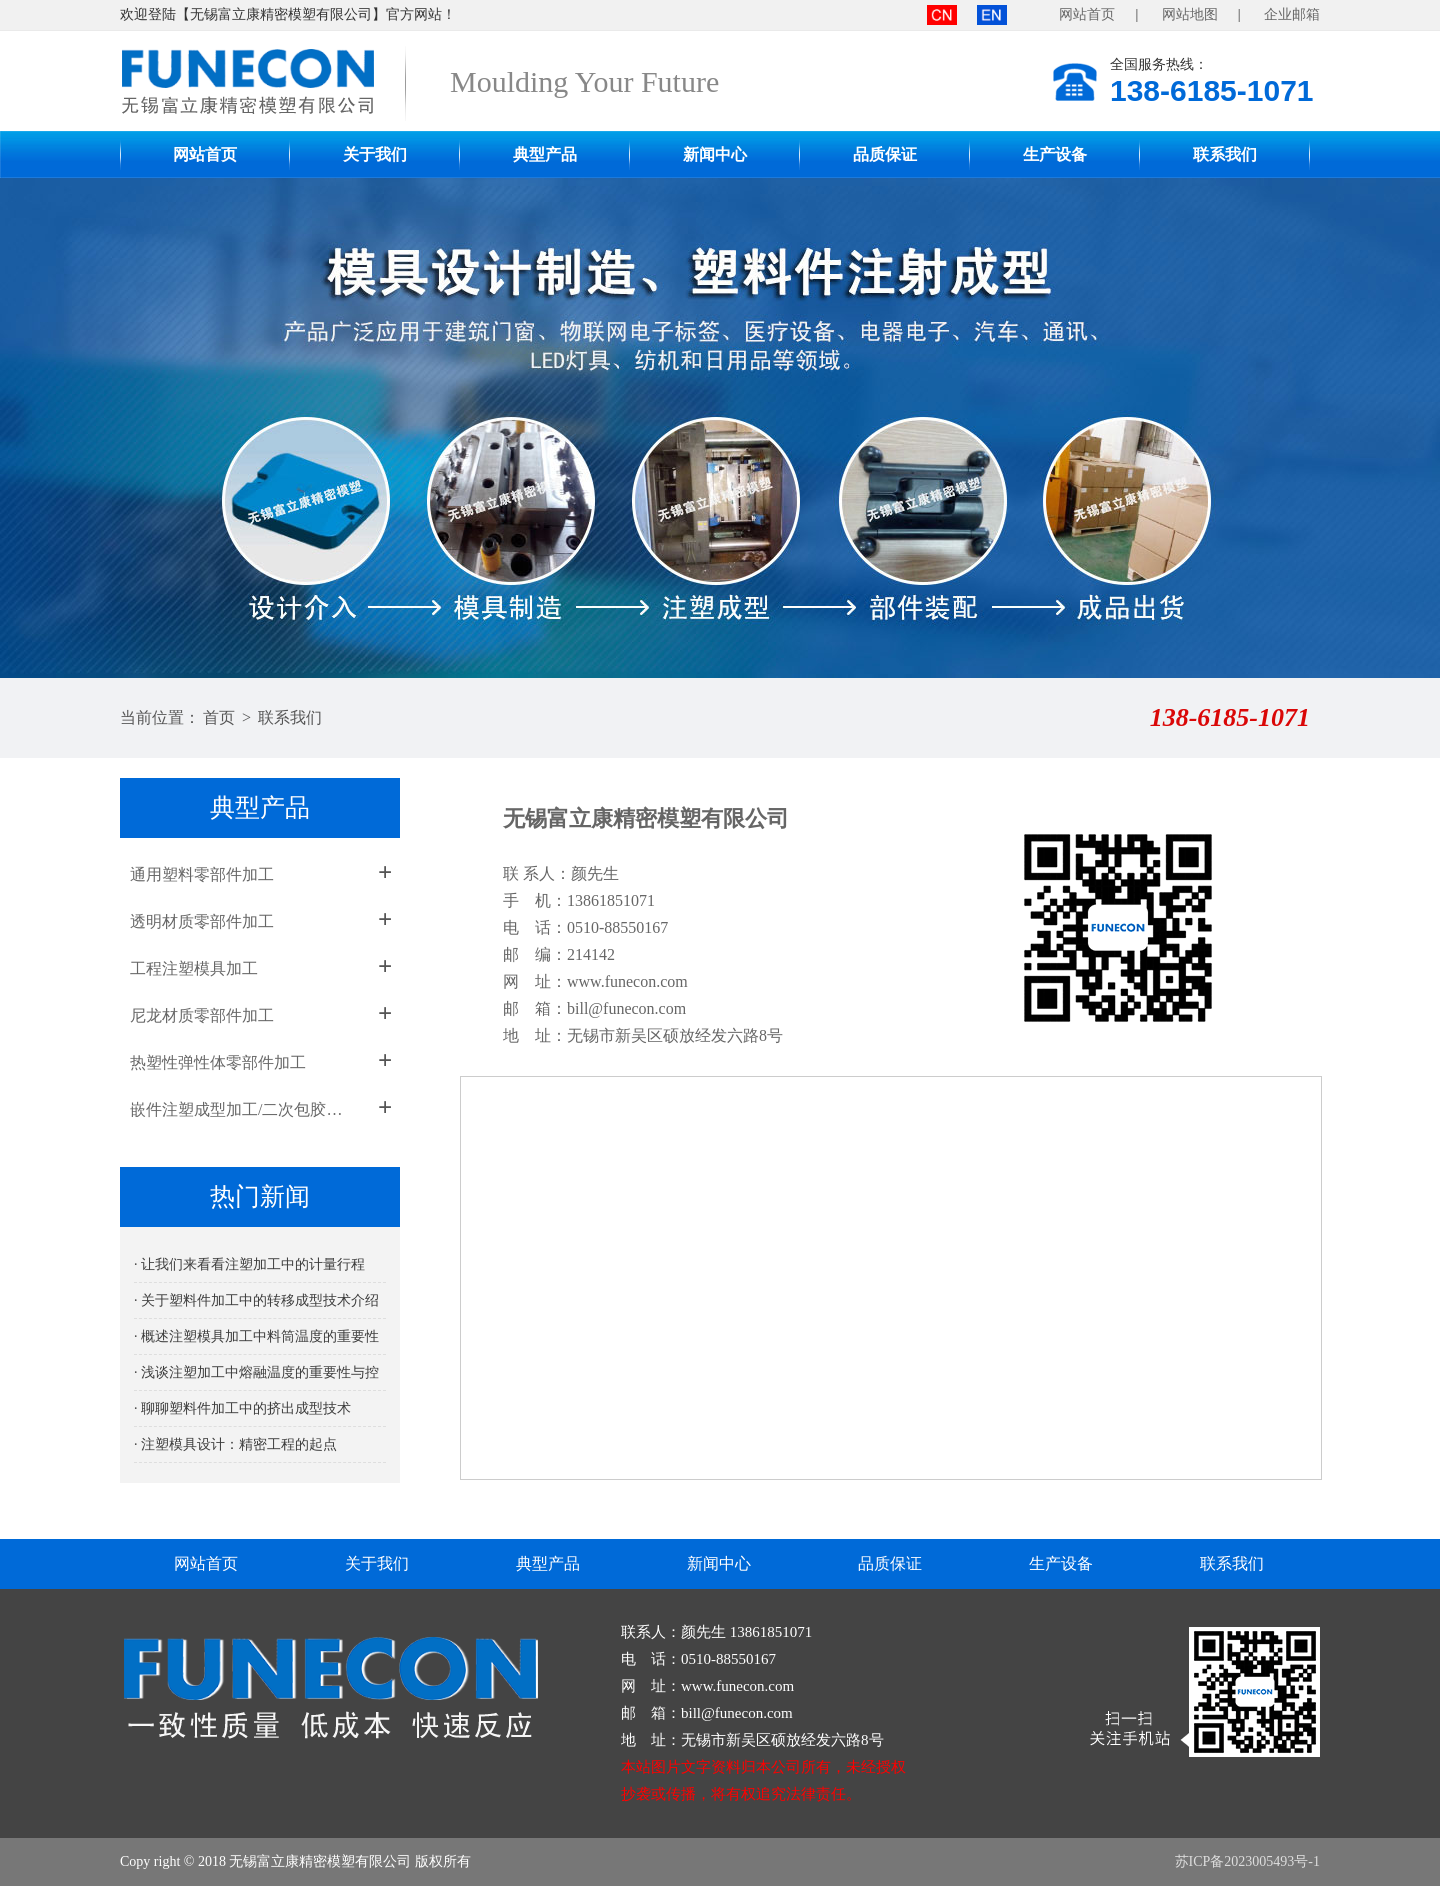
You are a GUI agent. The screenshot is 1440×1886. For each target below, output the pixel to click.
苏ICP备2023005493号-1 (1247, 1861)
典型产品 (545, 154)
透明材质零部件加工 (202, 921)
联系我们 (1225, 154)
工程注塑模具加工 (194, 968)
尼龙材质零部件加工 (202, 1015)
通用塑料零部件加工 (202, 874)
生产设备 (1055, 154)
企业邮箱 (1292, 14)
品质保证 (885, 154)
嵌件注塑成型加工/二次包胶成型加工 (242, 1109)
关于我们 (375, 154)
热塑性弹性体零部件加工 (218, 1062)
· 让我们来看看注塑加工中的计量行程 (249, 1264)
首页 (219, 717)
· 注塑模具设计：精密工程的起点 (235, 1444)
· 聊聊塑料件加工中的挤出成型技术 (242, 1408)
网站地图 (1190, 14)
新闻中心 (715, 154)
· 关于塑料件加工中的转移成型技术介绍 (256, 1300)
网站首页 (1087, 14)
